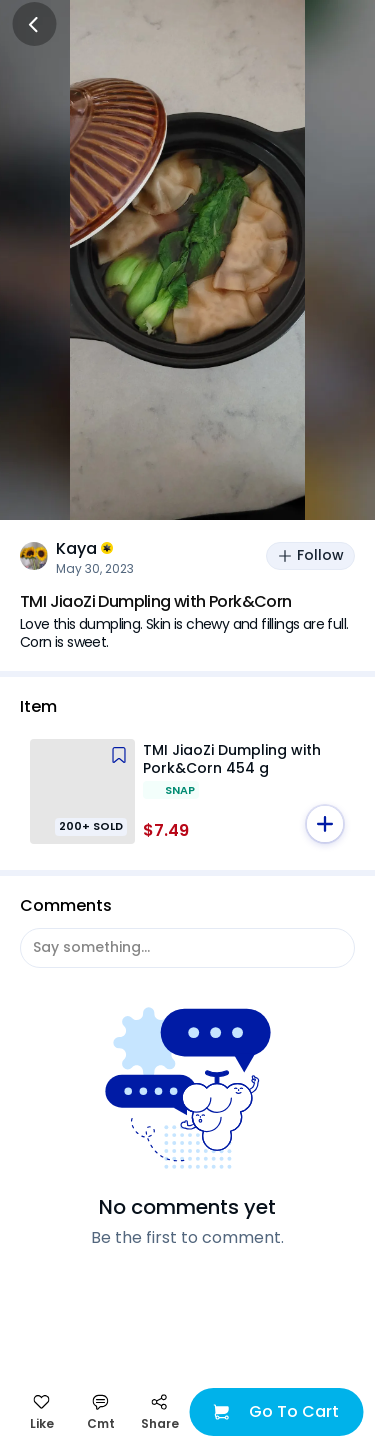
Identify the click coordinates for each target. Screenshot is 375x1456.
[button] (325, 824)
